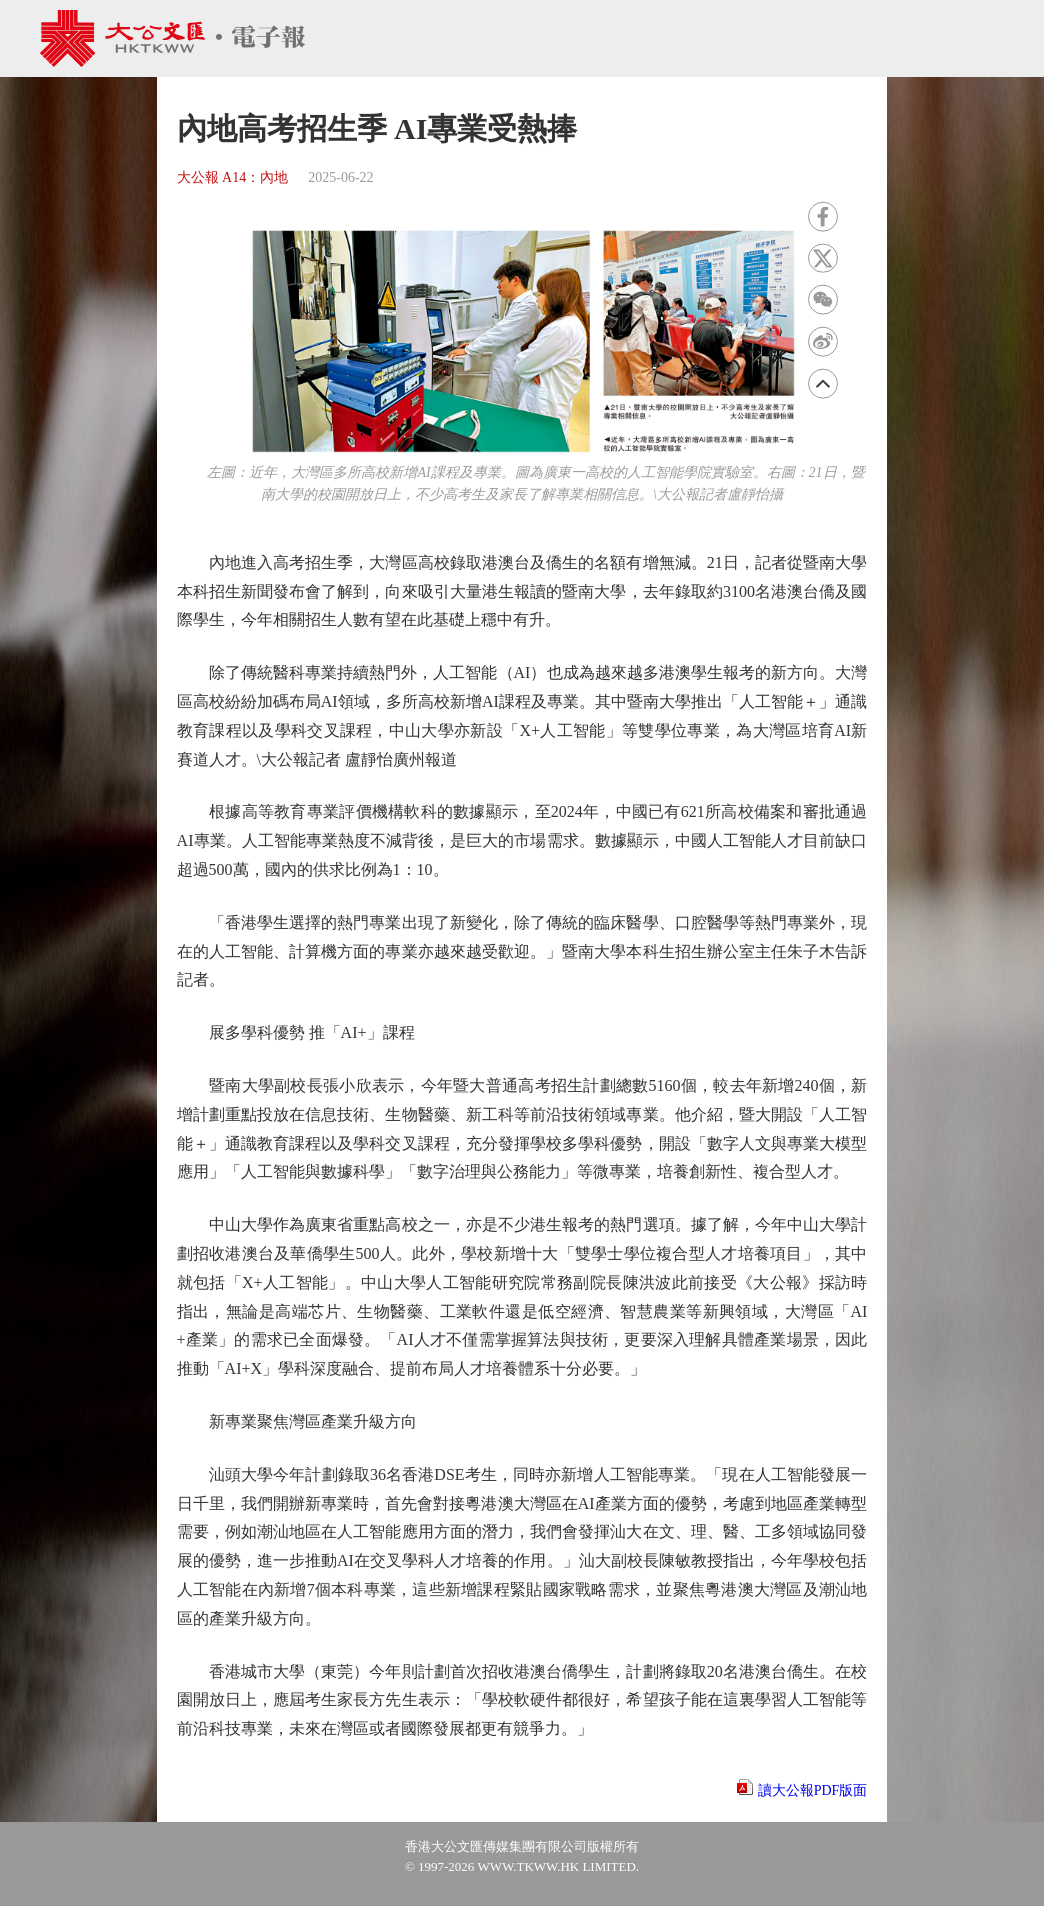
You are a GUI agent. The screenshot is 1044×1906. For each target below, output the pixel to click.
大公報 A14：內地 (233, 177)
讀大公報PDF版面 (813, 1790)
